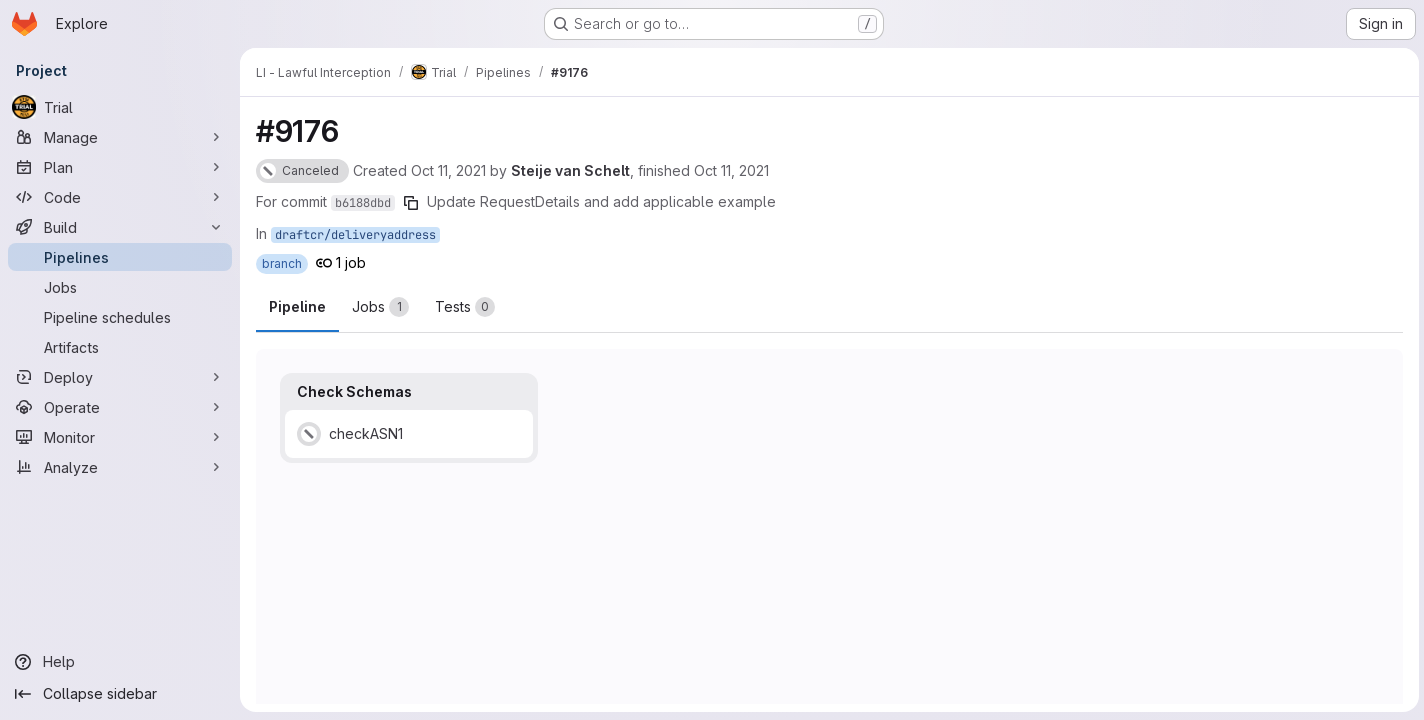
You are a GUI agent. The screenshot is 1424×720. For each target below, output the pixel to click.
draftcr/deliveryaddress (355, 235)
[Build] (120, 227)
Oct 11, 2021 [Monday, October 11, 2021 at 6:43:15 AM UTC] (448, 170)
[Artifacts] (120, 347)
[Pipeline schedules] (120, 317)
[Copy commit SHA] (411, 203)
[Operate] (120, 407)
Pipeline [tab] (297, 306)
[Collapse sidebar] (120, 694)
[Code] (120, 197)
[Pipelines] (120, 257)
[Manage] (120, 137)
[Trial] (120, 107)
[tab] (380, 307)
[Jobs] (120, 287)
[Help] (120, 662)
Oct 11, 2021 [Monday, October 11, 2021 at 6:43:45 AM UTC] (731, 170)
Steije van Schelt (570, 170)
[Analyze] (120, 467)
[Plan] (120, 167)
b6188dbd (363, 203)
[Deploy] (120, 377)
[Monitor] (120, 437)
